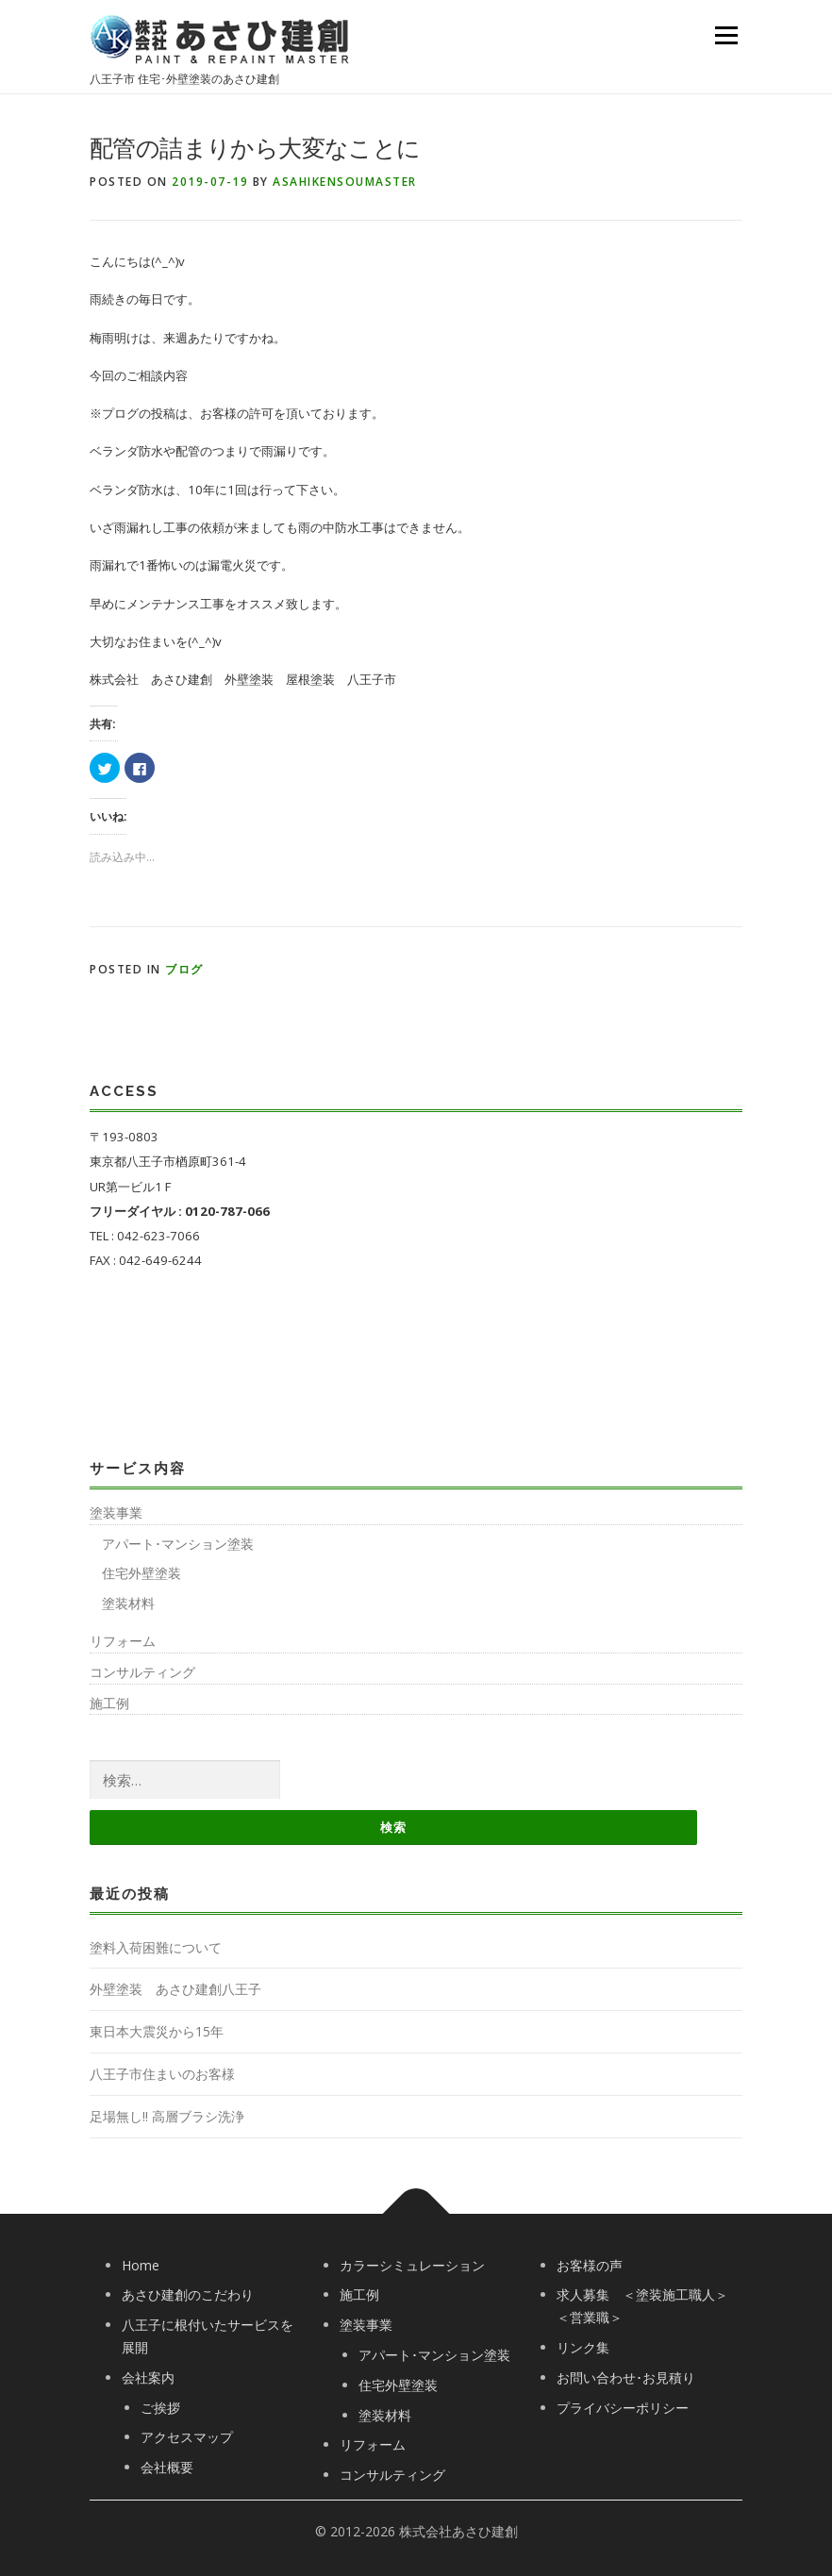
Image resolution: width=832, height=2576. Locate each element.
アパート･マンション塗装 (178, 1544)
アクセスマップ (187, 2437)
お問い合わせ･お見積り (626, 2377)
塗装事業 (116, 1512)
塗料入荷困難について (156, 1947)
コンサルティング (142, 1672)
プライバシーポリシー (623, 2408)
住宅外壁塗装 (141, 1573)
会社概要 (167, 2467)
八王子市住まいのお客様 (162, 2074)
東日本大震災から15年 (157, 2031)
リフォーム (123, 1641)
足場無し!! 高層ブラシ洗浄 (167, 2116)
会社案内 (148, 2377)
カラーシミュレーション (412, 2265)
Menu (725, 34)
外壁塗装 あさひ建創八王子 (175, 1989)
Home (140, 2265)
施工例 (109, 1703)
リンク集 (583, 2347)
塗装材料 (128, 1603)
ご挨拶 (160, 2408)
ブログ (184, 969)
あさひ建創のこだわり (188, 2294)
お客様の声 (590, 2265)
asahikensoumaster (345, 182)
